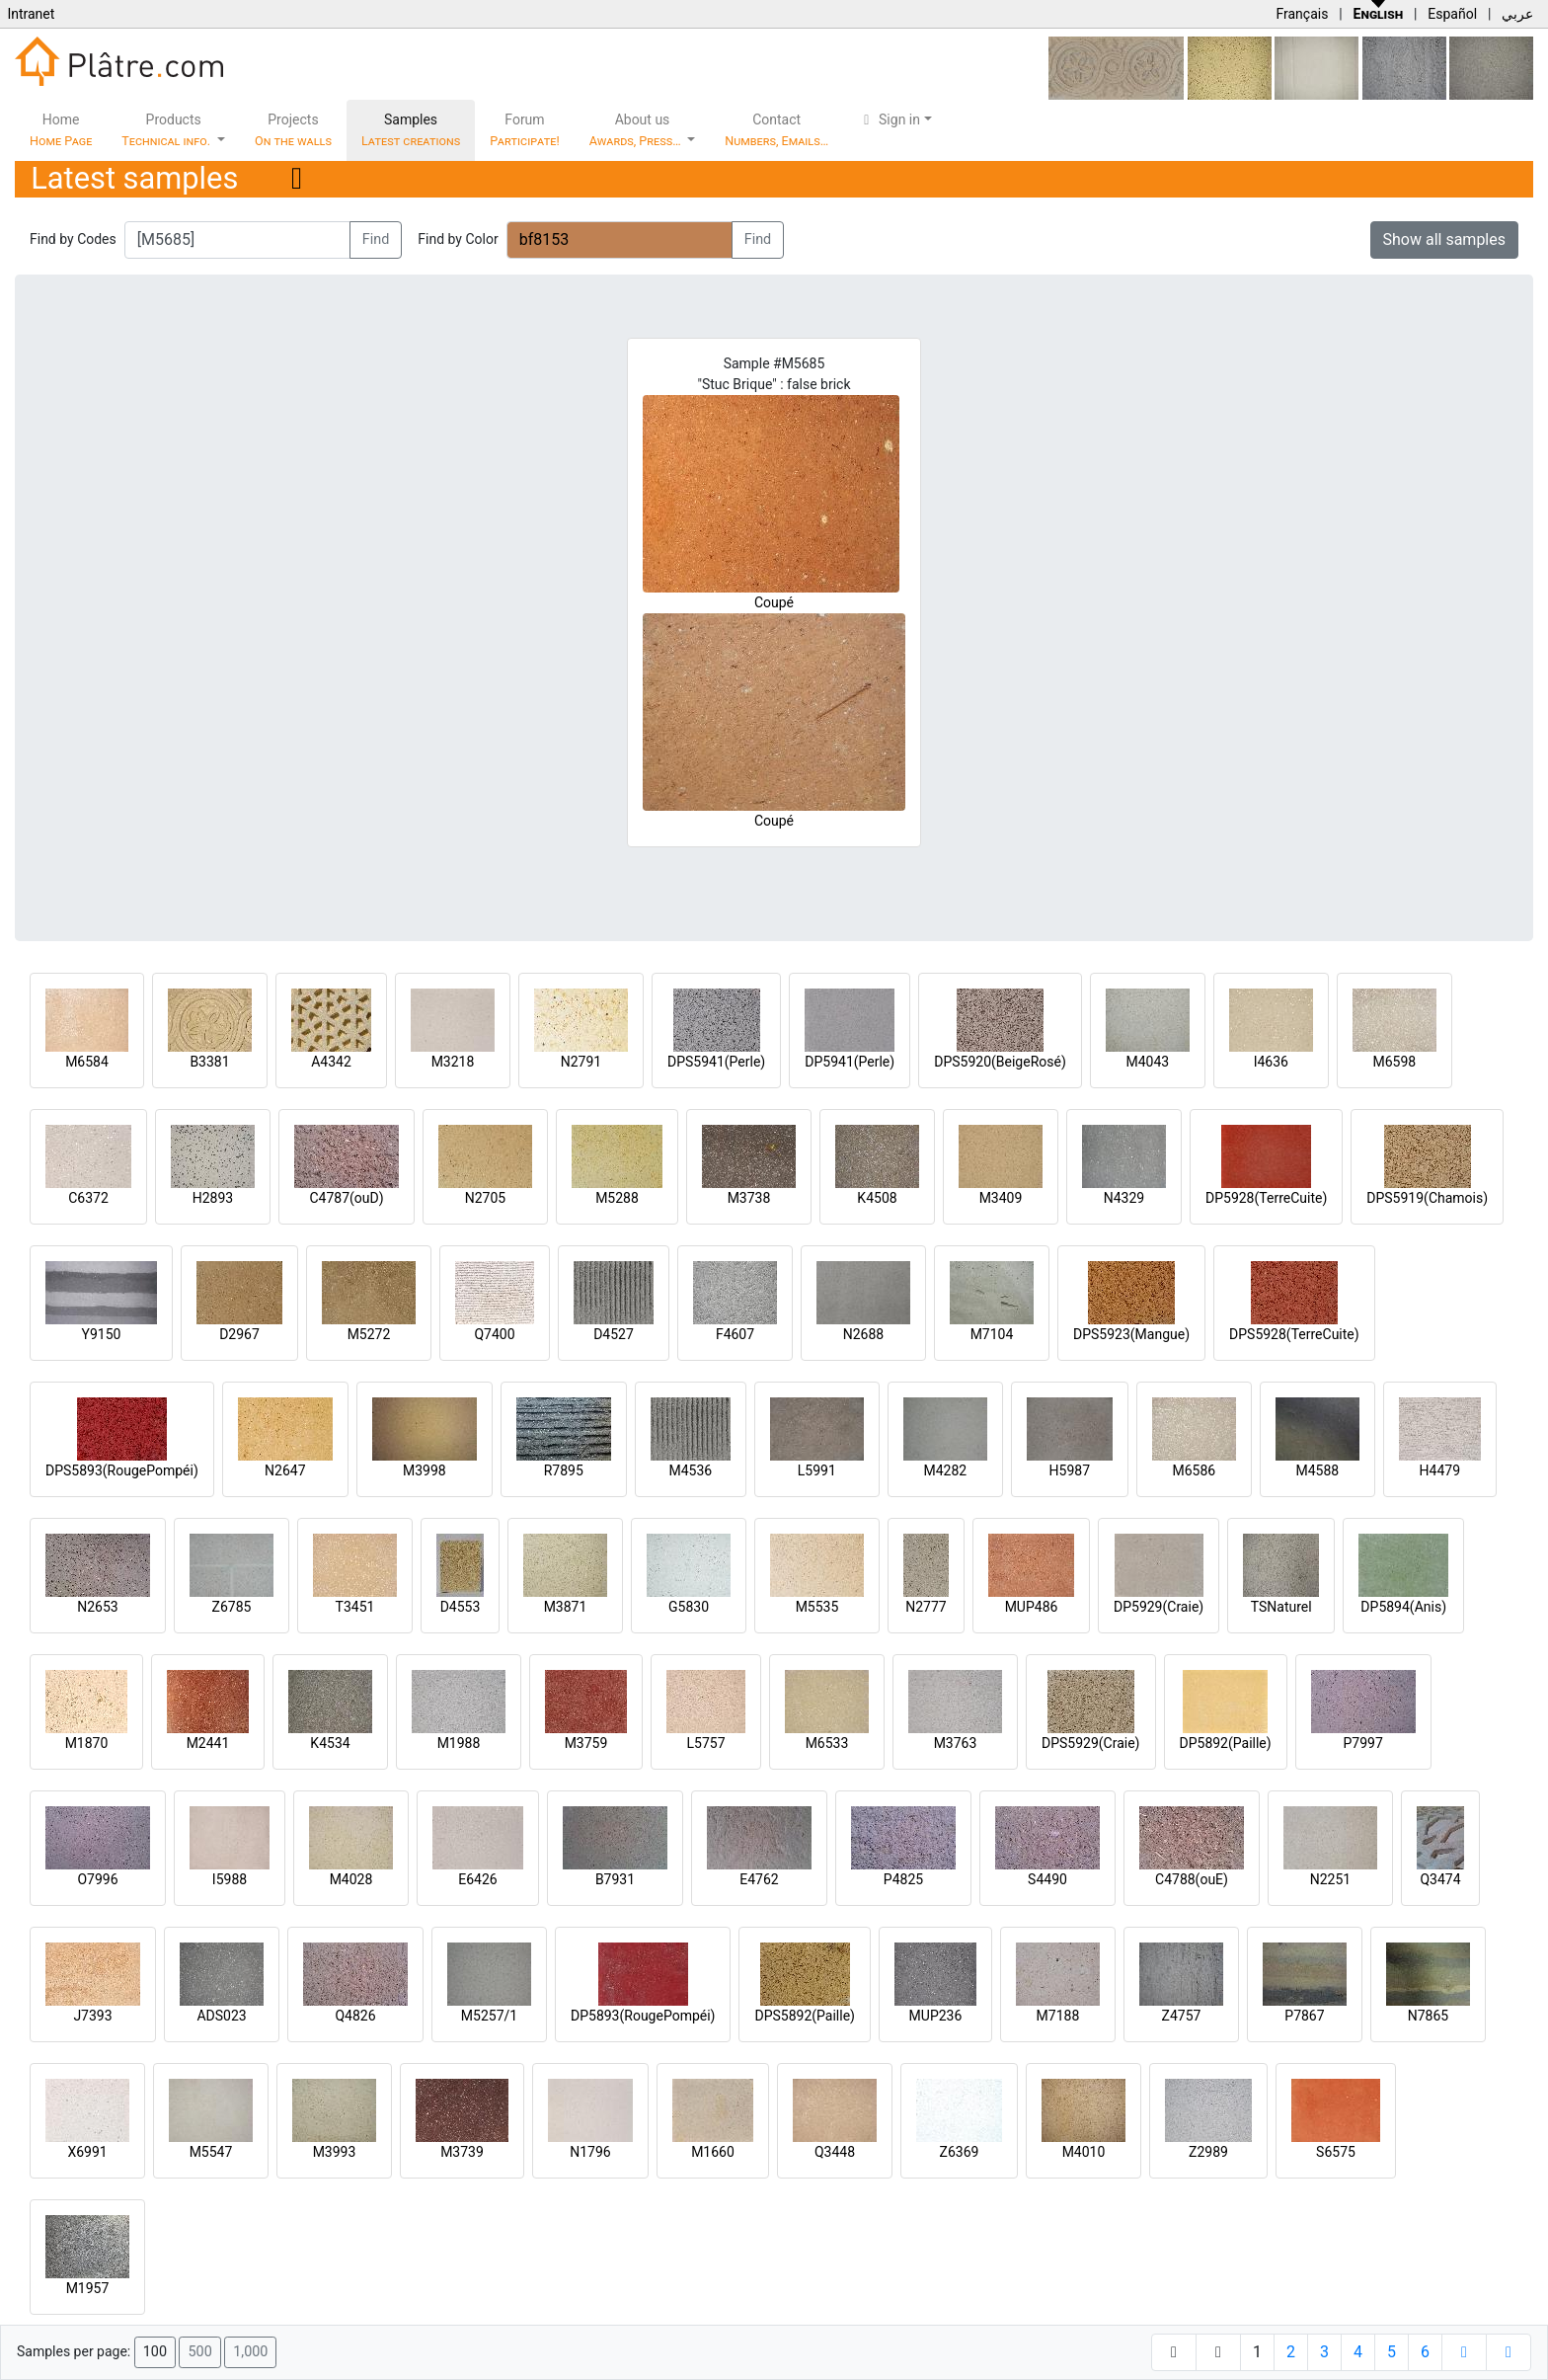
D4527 (613, 1334)
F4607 (735, 1334)
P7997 (1363, 1743)
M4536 (690, 1470)
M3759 (586, 1743)
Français (1302, 14)
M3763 (955, 1743)
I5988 (229, 1879)
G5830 (688, 1607)
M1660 (713, 2152)
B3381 (209, 1062)
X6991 (87, 2152)
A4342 (331, 1062)
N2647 (285, 1470)
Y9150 (101, 1334)
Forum (525, 130)
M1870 (87, 1743)
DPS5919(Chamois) (1427, 1198)
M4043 (1147, 1062)
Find (376, 239)
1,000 (250, 2351)
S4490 (1047, 1879)
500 (199, 2351)
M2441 (208, 1743)
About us (636, 130)
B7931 (615, 1879)
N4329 (1124, 1198)
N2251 (1330, 1879)
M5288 (617, 1198)
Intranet (30, 14)
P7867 (1304, 2015)
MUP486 (1031, 1607)
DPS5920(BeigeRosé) (1000, 1062)
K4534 (329, 1743)
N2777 (925, 1607)
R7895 (563, 1470)
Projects (293, 130)
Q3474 (1440, 1879)
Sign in (889, 119)
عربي (1517, 14)
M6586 (1193, 1470)
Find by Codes (73, 239)
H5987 (1069, 1470)
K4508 (876, 1198)
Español (1452, 14)
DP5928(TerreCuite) (1266, 1198)
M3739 (462, 2152)
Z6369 (959, 2152)
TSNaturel (1281, 1607)
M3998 (424, 1470)
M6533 (827, 1743)
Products (167, 130)
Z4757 (1181, 2015)
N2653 (97, 1607)
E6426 (477, 1879)
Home (61, 130)
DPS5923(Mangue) (1131, 1334)
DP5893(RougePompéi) (643, 2015)
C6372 (88, 1198)
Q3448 (834, 2152)
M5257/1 (489, 2015)
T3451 (355, 1607)
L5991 (817, 1470)
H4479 (1440, 1470)
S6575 (1335, 2152)
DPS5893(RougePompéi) (121, 1470)
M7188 (1058, 2015)
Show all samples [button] (1445, 239)
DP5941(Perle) (849, 1062)
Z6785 (232, 1607)
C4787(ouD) (346, 1198)
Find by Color (458, 239)
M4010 (1084, 2152)
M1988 (459, 1743)
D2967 (239, 1334)
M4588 (1317, 1470)
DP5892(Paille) (1226, 1743)
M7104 (992, 1334)
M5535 (817, 1607)
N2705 (485, 1198)
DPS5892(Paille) (804, 2015)
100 (155, 2351)
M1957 (88, 2288)
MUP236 (936, 2015)
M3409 (1001, 1198)
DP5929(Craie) (1158, 1607)
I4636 (1271, 1062)
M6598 (1394, 1062)
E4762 (758, 1879)
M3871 (565, 1607)
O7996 (97, 1879)
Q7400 (494, 1334)
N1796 (590, 2152)
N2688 (863, 1334)
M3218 (453, 1062)
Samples (410, 130)
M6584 (87, 1062)
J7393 (92, 2015)
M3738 (749, 1198)
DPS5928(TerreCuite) (1294, 1334)
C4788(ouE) (1191, 1879)
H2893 (213, 1198)
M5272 (369, 1334)
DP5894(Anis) (1403, 1607)
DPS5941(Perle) (716, 1062)
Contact (776, 130)
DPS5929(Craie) (1091, 1743)
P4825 (903, 1879)
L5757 (705, 1743)
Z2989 (1208, 2152)
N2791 (581, 1062)
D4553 (460, 1607)
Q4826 (355, 2015)
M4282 (945, 1470)
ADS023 (221, 2015)
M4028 (351, 1879)
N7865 (1428, 2015)
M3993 (334, 2152)
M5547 (211, 2152)
